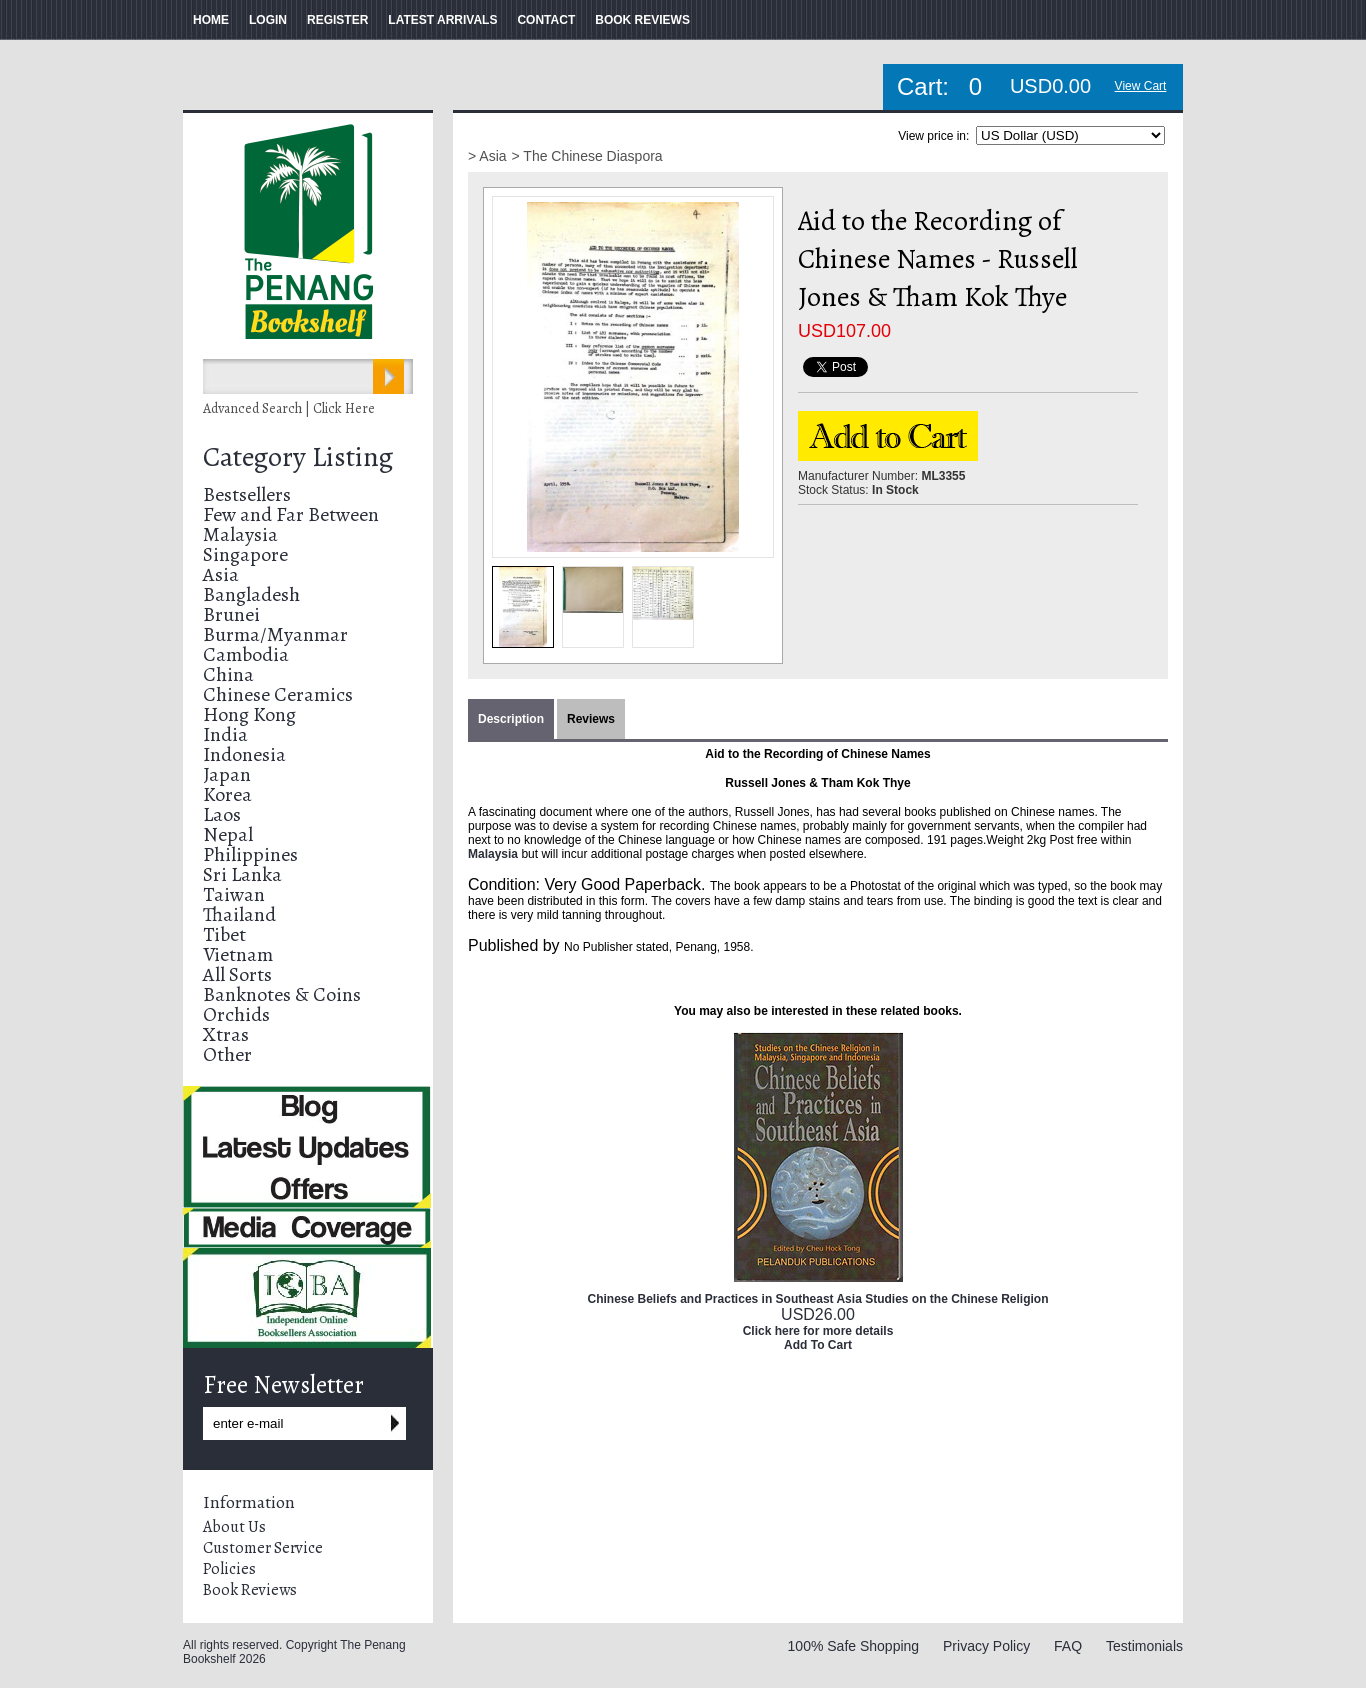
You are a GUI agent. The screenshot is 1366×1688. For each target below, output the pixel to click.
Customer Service (263, 1548)
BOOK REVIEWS (642, 20)
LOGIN (268, 20)
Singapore (245, 554)
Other (227, 1054)
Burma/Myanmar (275, 634)
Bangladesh (251, 594)
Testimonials (1144, 1646)
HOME (211, 20)
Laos (222, 814)
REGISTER (337, 20)
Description (511, 719)
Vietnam (238, 954)
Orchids (236, 1014)
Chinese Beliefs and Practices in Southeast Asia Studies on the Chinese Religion (817, 1299)
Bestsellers (247, 494)
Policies (229, 1569)
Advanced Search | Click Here (289, 408)
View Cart (1141, 86)
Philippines (250, 854)
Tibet (224, 934)
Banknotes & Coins (282, 994)
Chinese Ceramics (278, 694)
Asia (221, 574)
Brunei (231, 614)
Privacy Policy (986, 1646)
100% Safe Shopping (854, 1646)
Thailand (239, 914)
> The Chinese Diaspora (587, 156)
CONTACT (546, 20)
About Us (234, 1527)
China (228, 674)
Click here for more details (818, 1331)
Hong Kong (249, 714)
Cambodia (246, 654)
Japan (227, 774)
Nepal (228, 834)
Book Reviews (250, 1590)
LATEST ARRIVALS (442, 20)
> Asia (487, 156)
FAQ (1068, 1646)
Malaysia (240, 534)
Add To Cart (818, 1345)
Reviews (591, 719)
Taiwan (234, 894)
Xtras (226, 1034)
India (225, 734)
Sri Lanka (242, 874)
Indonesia (244, 754)
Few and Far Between (291, 514)
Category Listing (298, 457)
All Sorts (237, 974)
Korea (227, 794)
